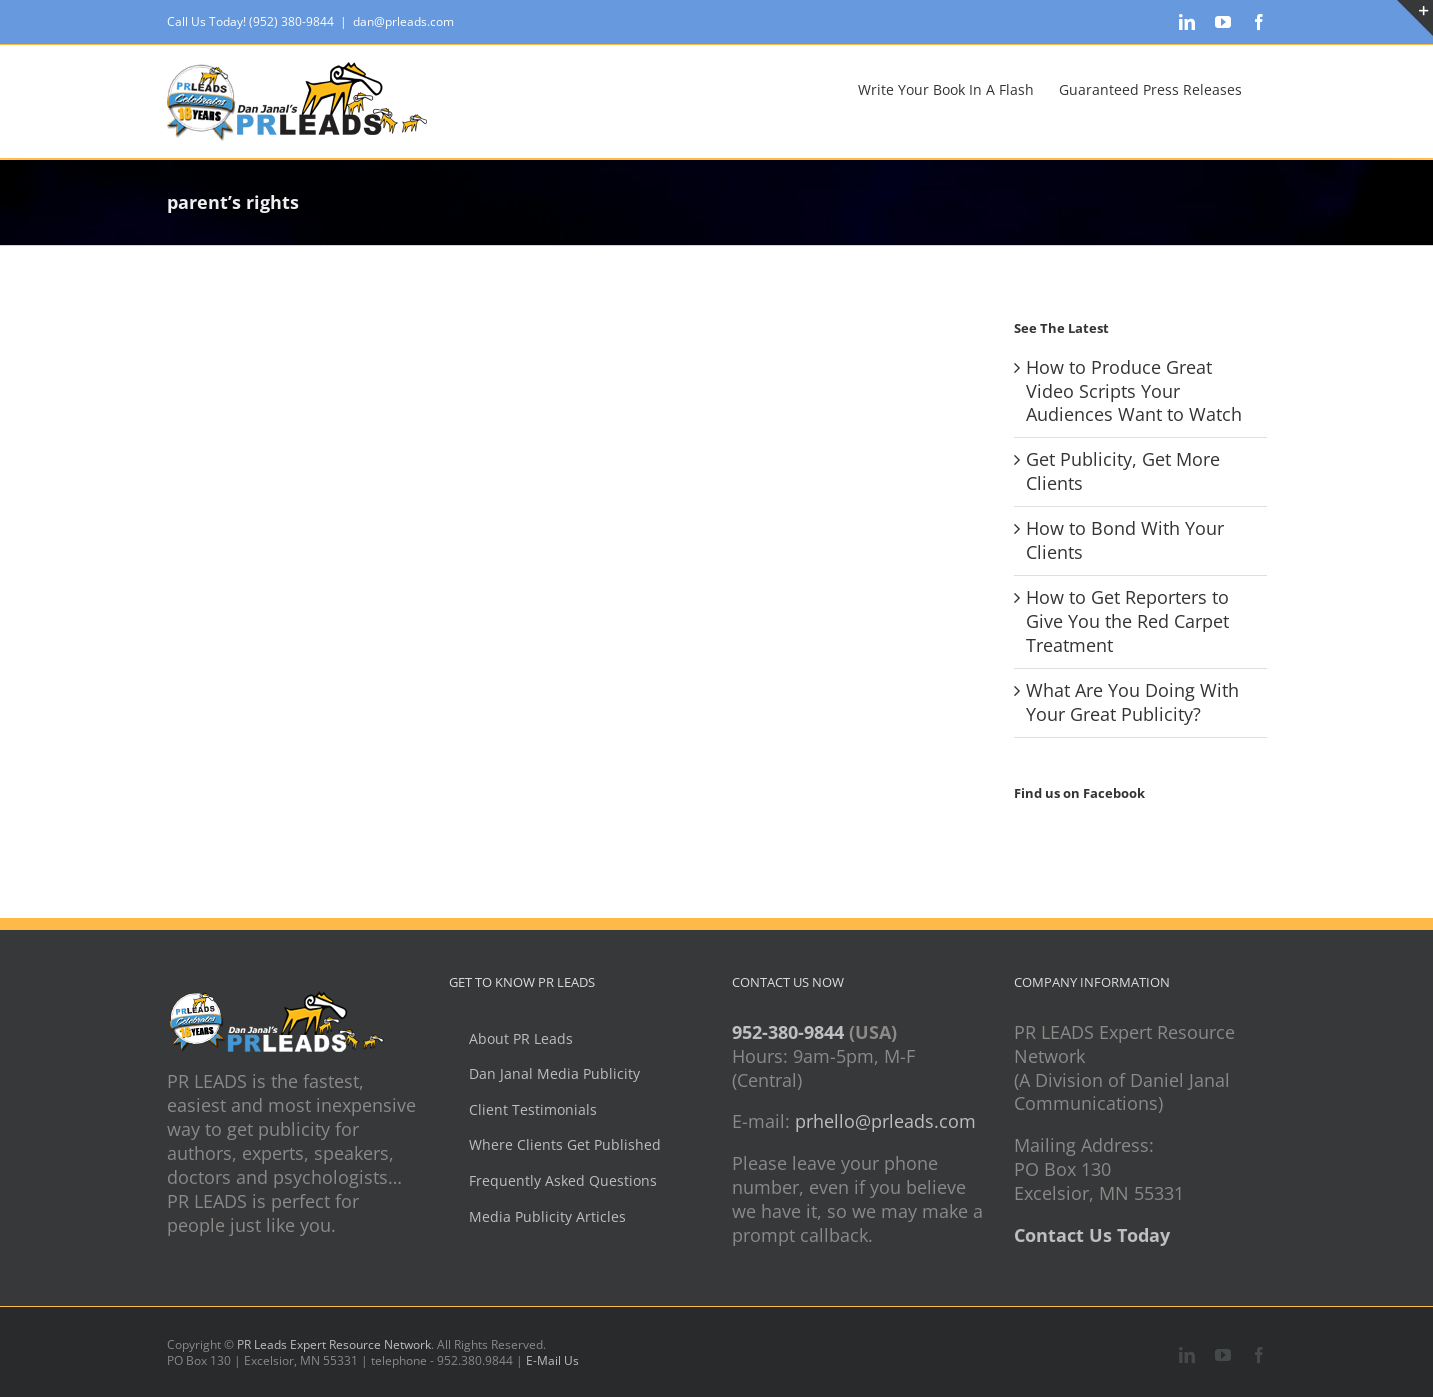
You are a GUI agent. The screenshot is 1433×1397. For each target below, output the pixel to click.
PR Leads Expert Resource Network (334, 1344)
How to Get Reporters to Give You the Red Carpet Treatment (1127, 621)
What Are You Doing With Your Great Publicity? (1132, 702)
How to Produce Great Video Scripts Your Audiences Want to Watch (1134, 391)
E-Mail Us (552, 1360)
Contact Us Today (1092, 1235)
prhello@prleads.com (885, 1121)
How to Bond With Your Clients (1125, 540)
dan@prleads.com (403, 21)
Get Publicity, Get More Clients (1123, 471)
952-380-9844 (788, 1032)
